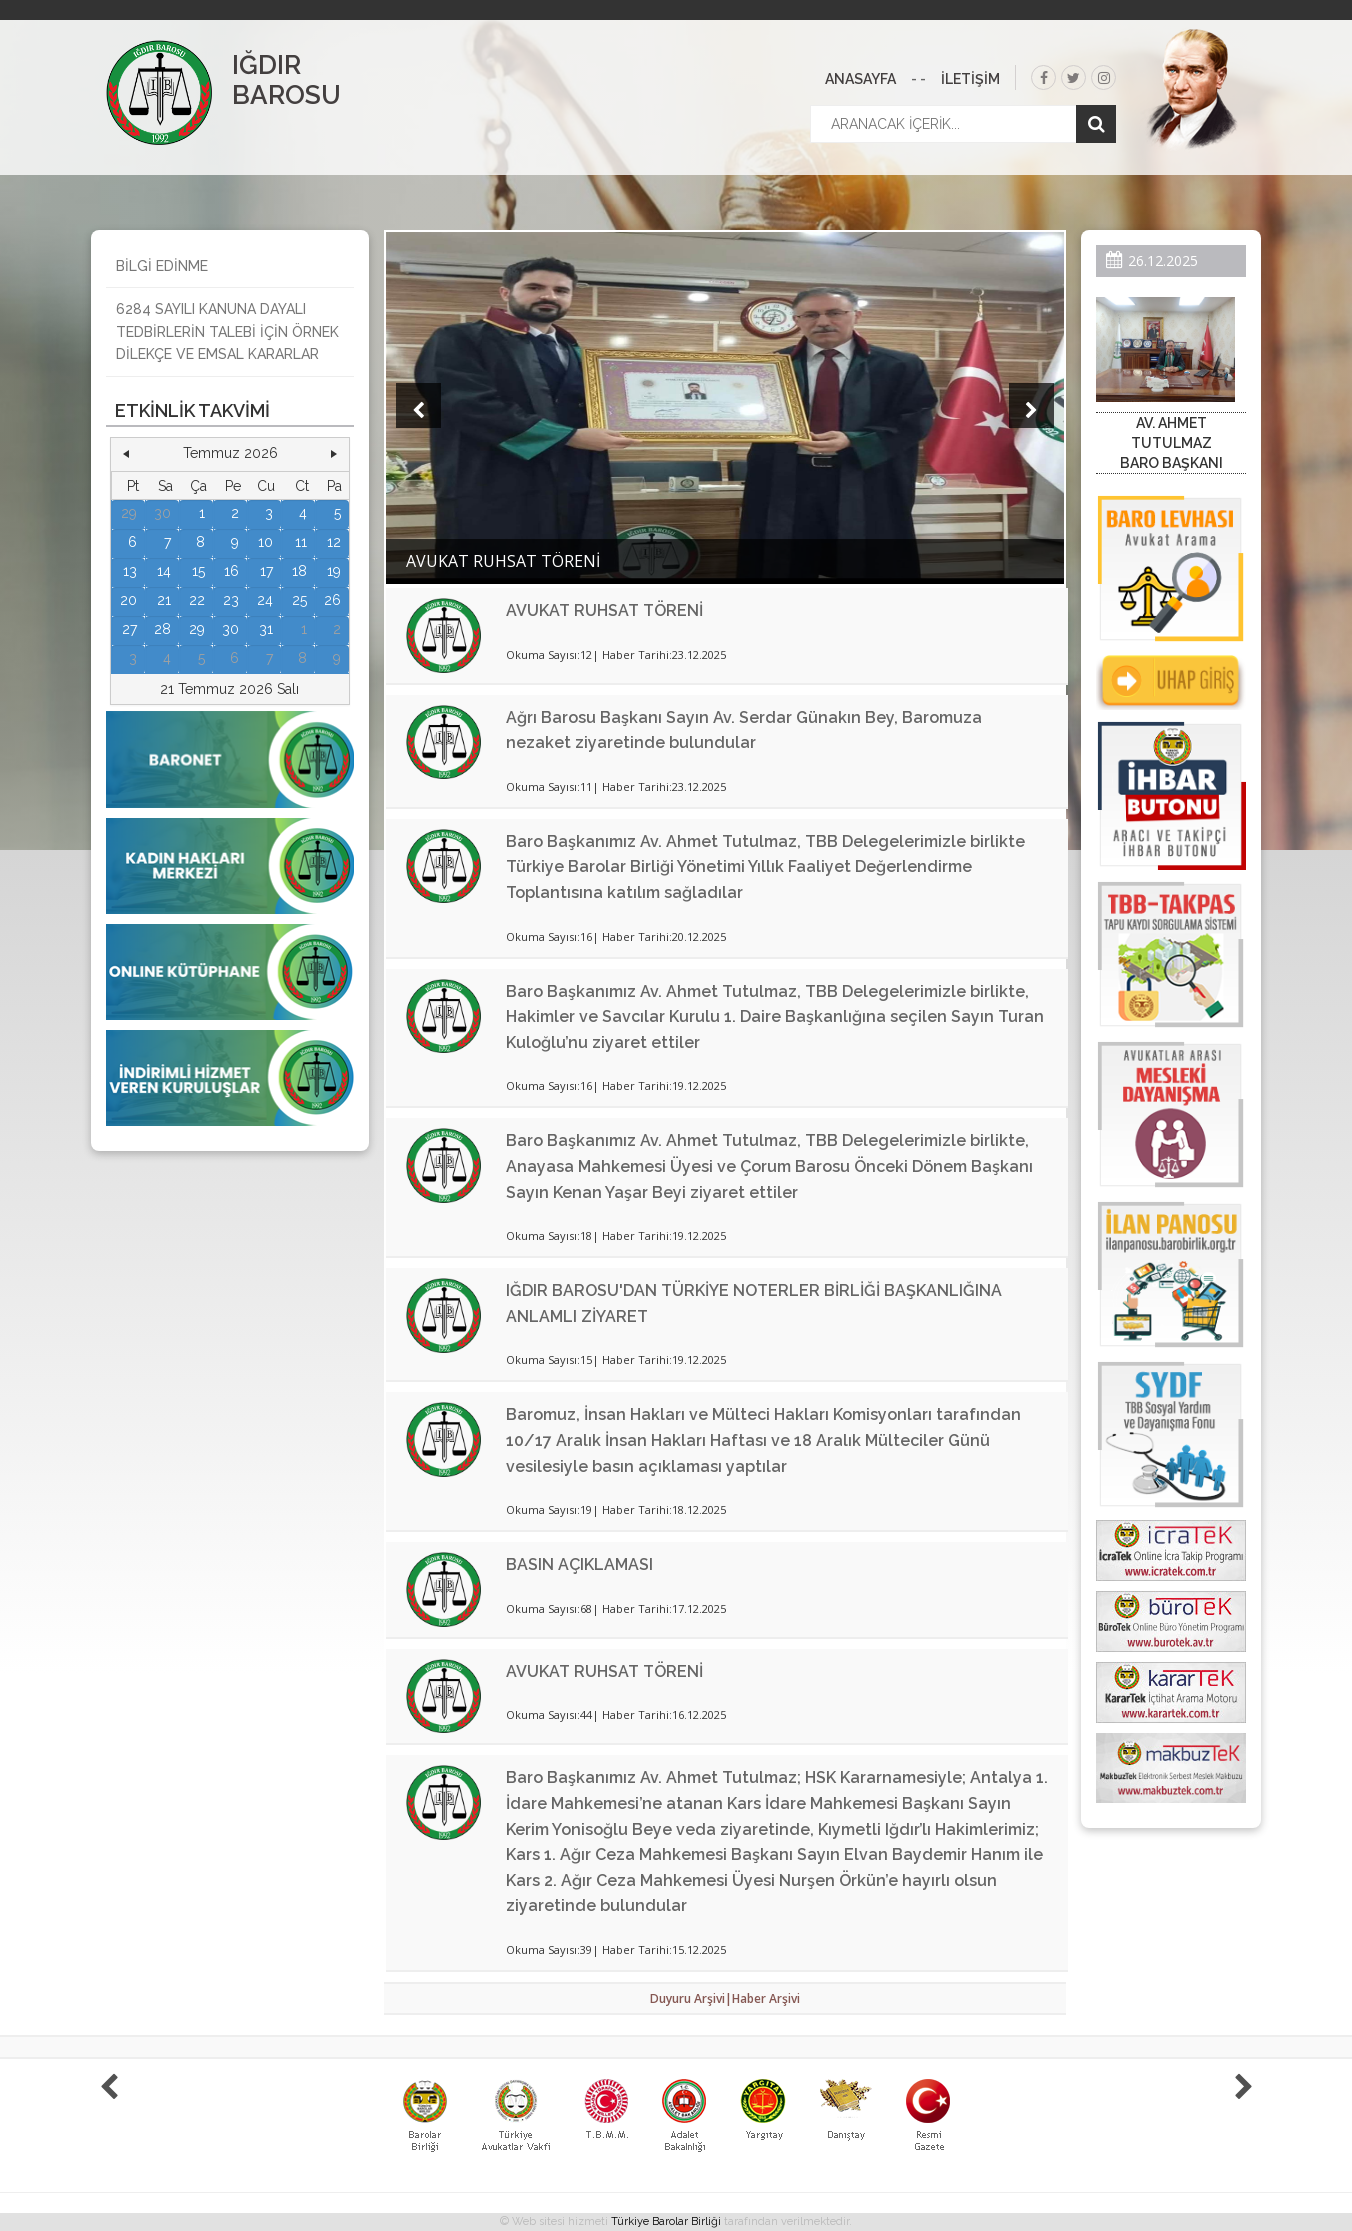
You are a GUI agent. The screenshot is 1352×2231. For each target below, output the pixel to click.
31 (266, 629)
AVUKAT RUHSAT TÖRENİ (604, 610)
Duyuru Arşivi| (691, 1998)
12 (334, 542)
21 (164, 600)
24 (265, 600)
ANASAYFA (860, 79)
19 (334, 571)
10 (265, 542)
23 (231, 600)
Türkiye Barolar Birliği (666, 2221)
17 (266, 571)
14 (164, 571)
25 (299, 600)
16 (231, 571)
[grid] (230, 572)
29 (129, 513)
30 (162, 513)
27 (129, 629)
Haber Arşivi (766, 1998)
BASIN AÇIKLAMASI (579, 1564)
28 (162, 629)
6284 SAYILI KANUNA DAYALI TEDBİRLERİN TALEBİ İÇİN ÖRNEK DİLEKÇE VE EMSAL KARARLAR (227, 331)
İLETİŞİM (970, 79)
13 (130, 571)
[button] (126, 454)
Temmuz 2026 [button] (230, 453)
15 (198, 571)
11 (301, 542)
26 (332, 600)
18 (299, 571)
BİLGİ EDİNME (162, 266)
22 (197, 600)
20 (128, 600)
